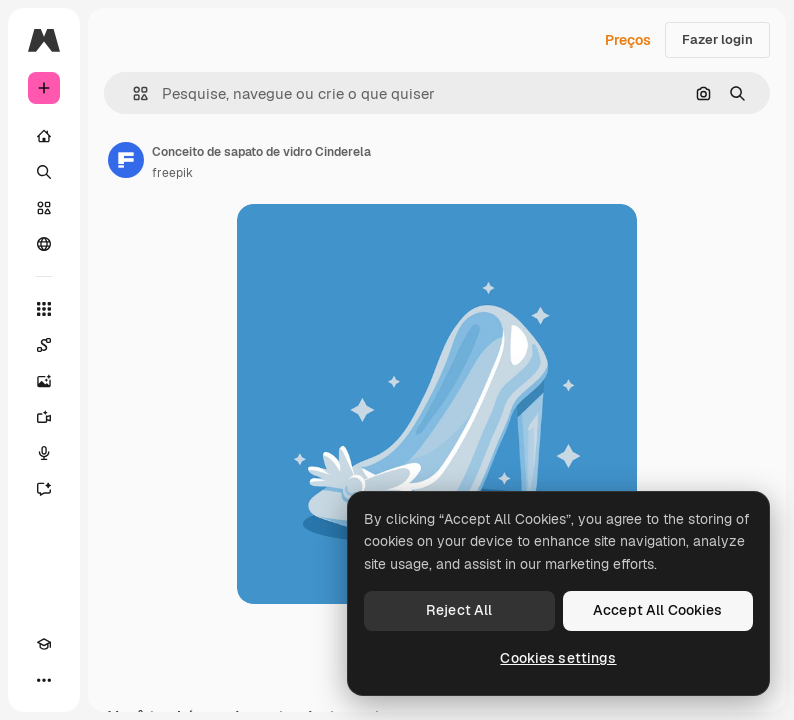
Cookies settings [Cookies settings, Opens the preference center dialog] (558, 658)
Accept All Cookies (658, 610)
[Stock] (44, 208)
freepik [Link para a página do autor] (172, 173)
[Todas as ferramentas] (44, 309)
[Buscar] (44, 172)
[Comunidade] (44, 244)
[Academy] (44, 644)
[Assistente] (44, 489)
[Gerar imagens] (44, 381)
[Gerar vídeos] (44, 417)
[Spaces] (44, 345)
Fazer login (717, 39)
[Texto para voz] (44, 453)
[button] (132, 93)
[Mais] (44, 680)
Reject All (459, 610)
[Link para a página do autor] (126, 160)
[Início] (44, 136)
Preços (628, 40)
